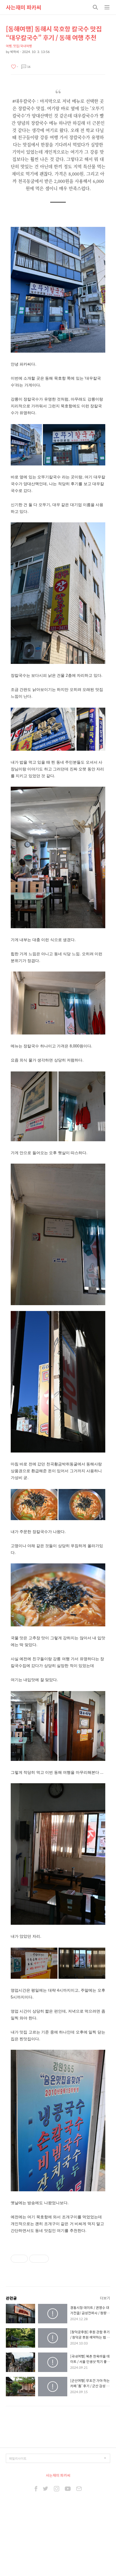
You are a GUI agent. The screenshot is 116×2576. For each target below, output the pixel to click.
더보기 (105, 2298)
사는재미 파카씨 (23, 7)
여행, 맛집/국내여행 (19, 45)
